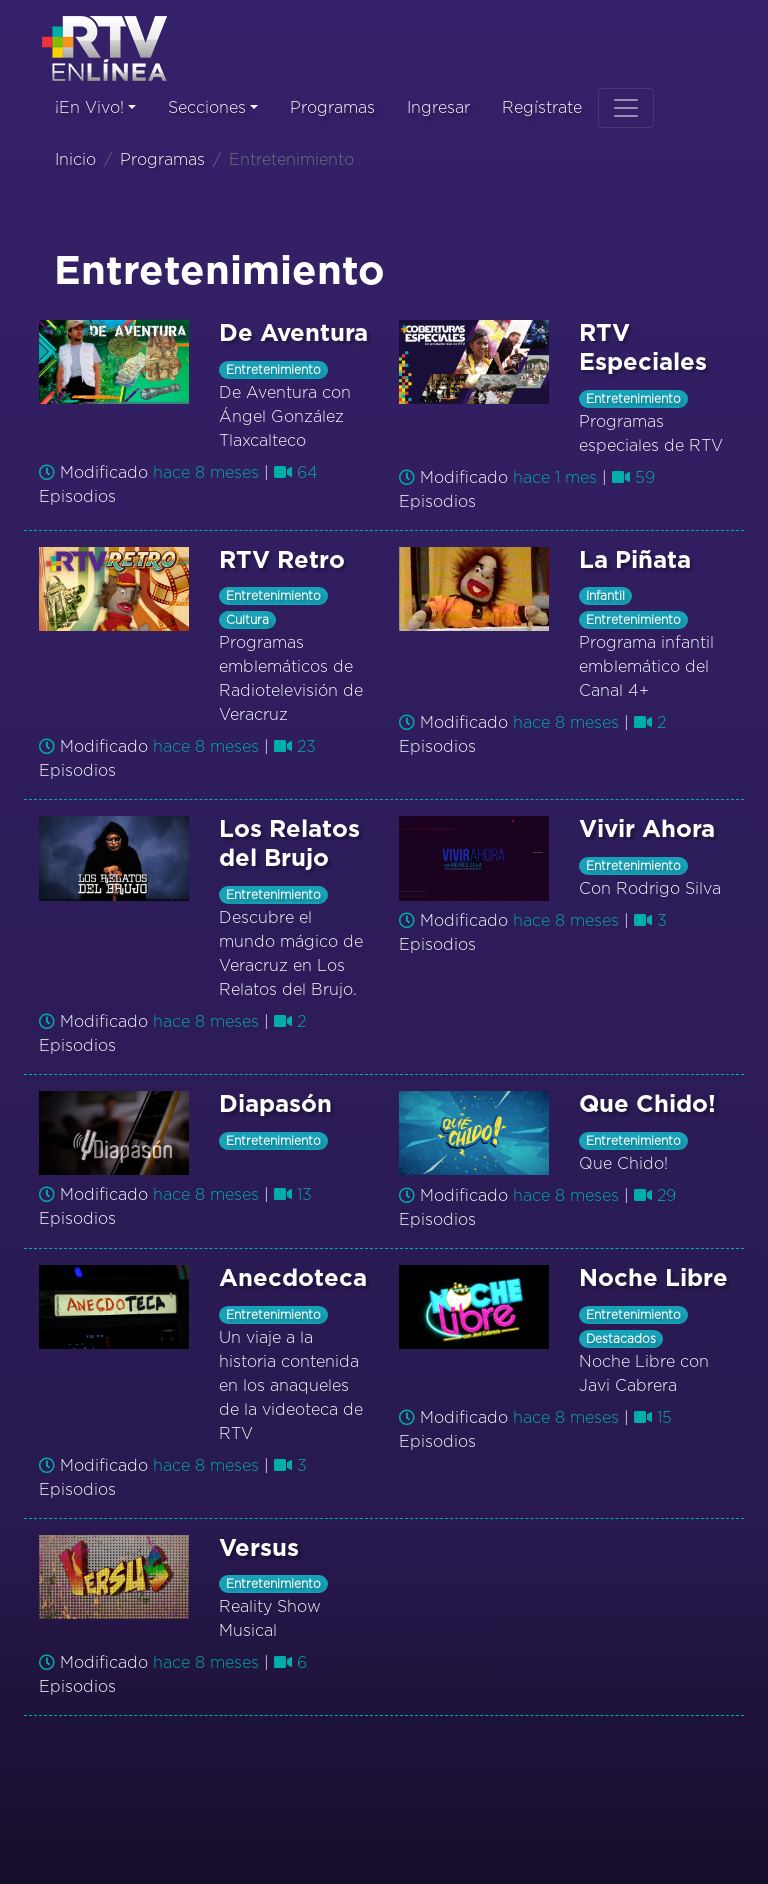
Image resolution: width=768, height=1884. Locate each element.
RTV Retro (282, 561)
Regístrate (542, 108)
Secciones (207, 108)
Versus (259, 1549)
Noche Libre (653, 1279)
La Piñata (635, 561)
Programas (332, 108)
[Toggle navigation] (626, 108)
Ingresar (438, 108)
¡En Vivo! (89, 108)
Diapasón (275, 1105)
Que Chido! (647, 1105)
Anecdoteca (293, 1279)
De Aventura (293, 334)
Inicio (75, 160)
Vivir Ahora (647, 830)
